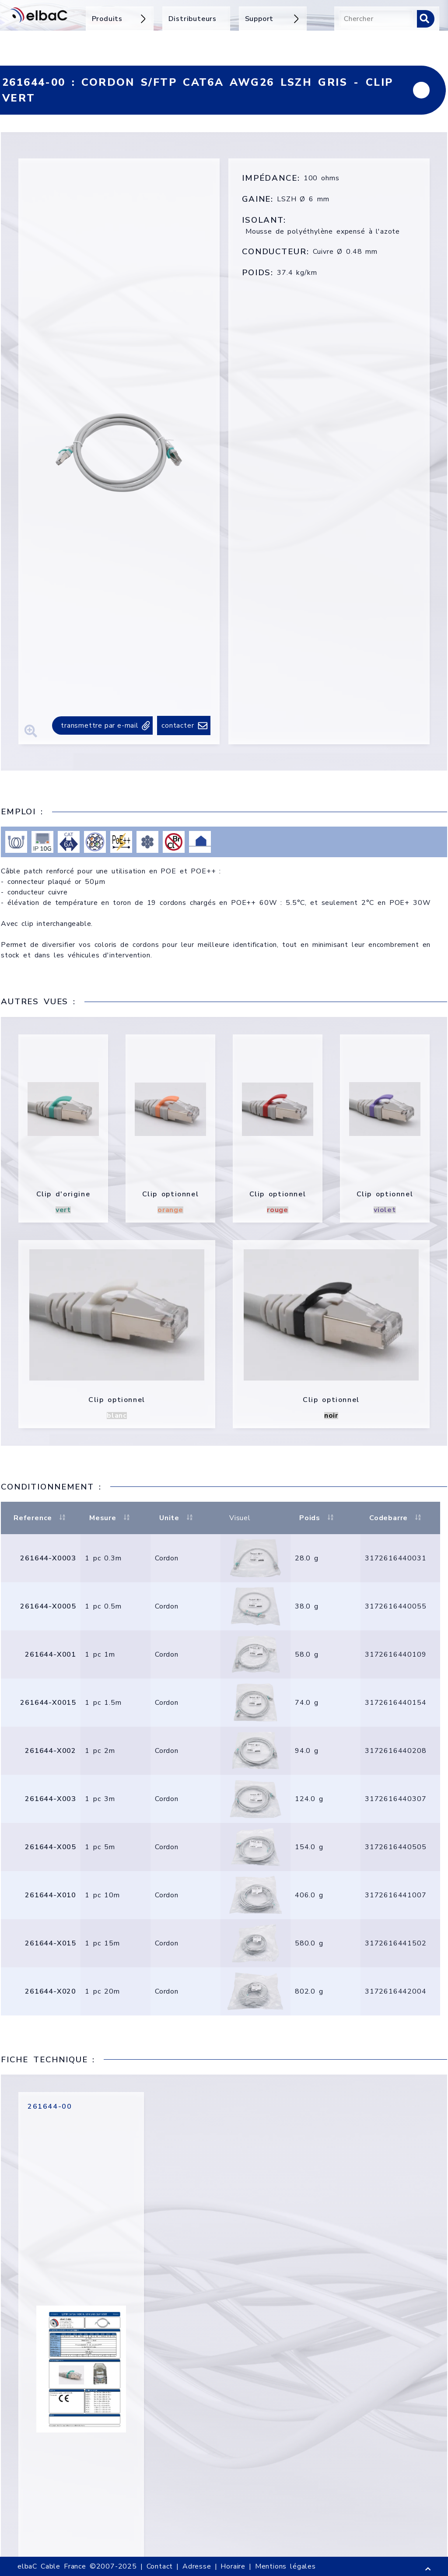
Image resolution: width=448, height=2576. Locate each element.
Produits (119, 19)
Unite (177, 1518)
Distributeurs (192, 19)
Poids (317, 1518)
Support (273, 19)
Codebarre (396, 1518)
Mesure (110, 1518)
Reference (41, 1518)
